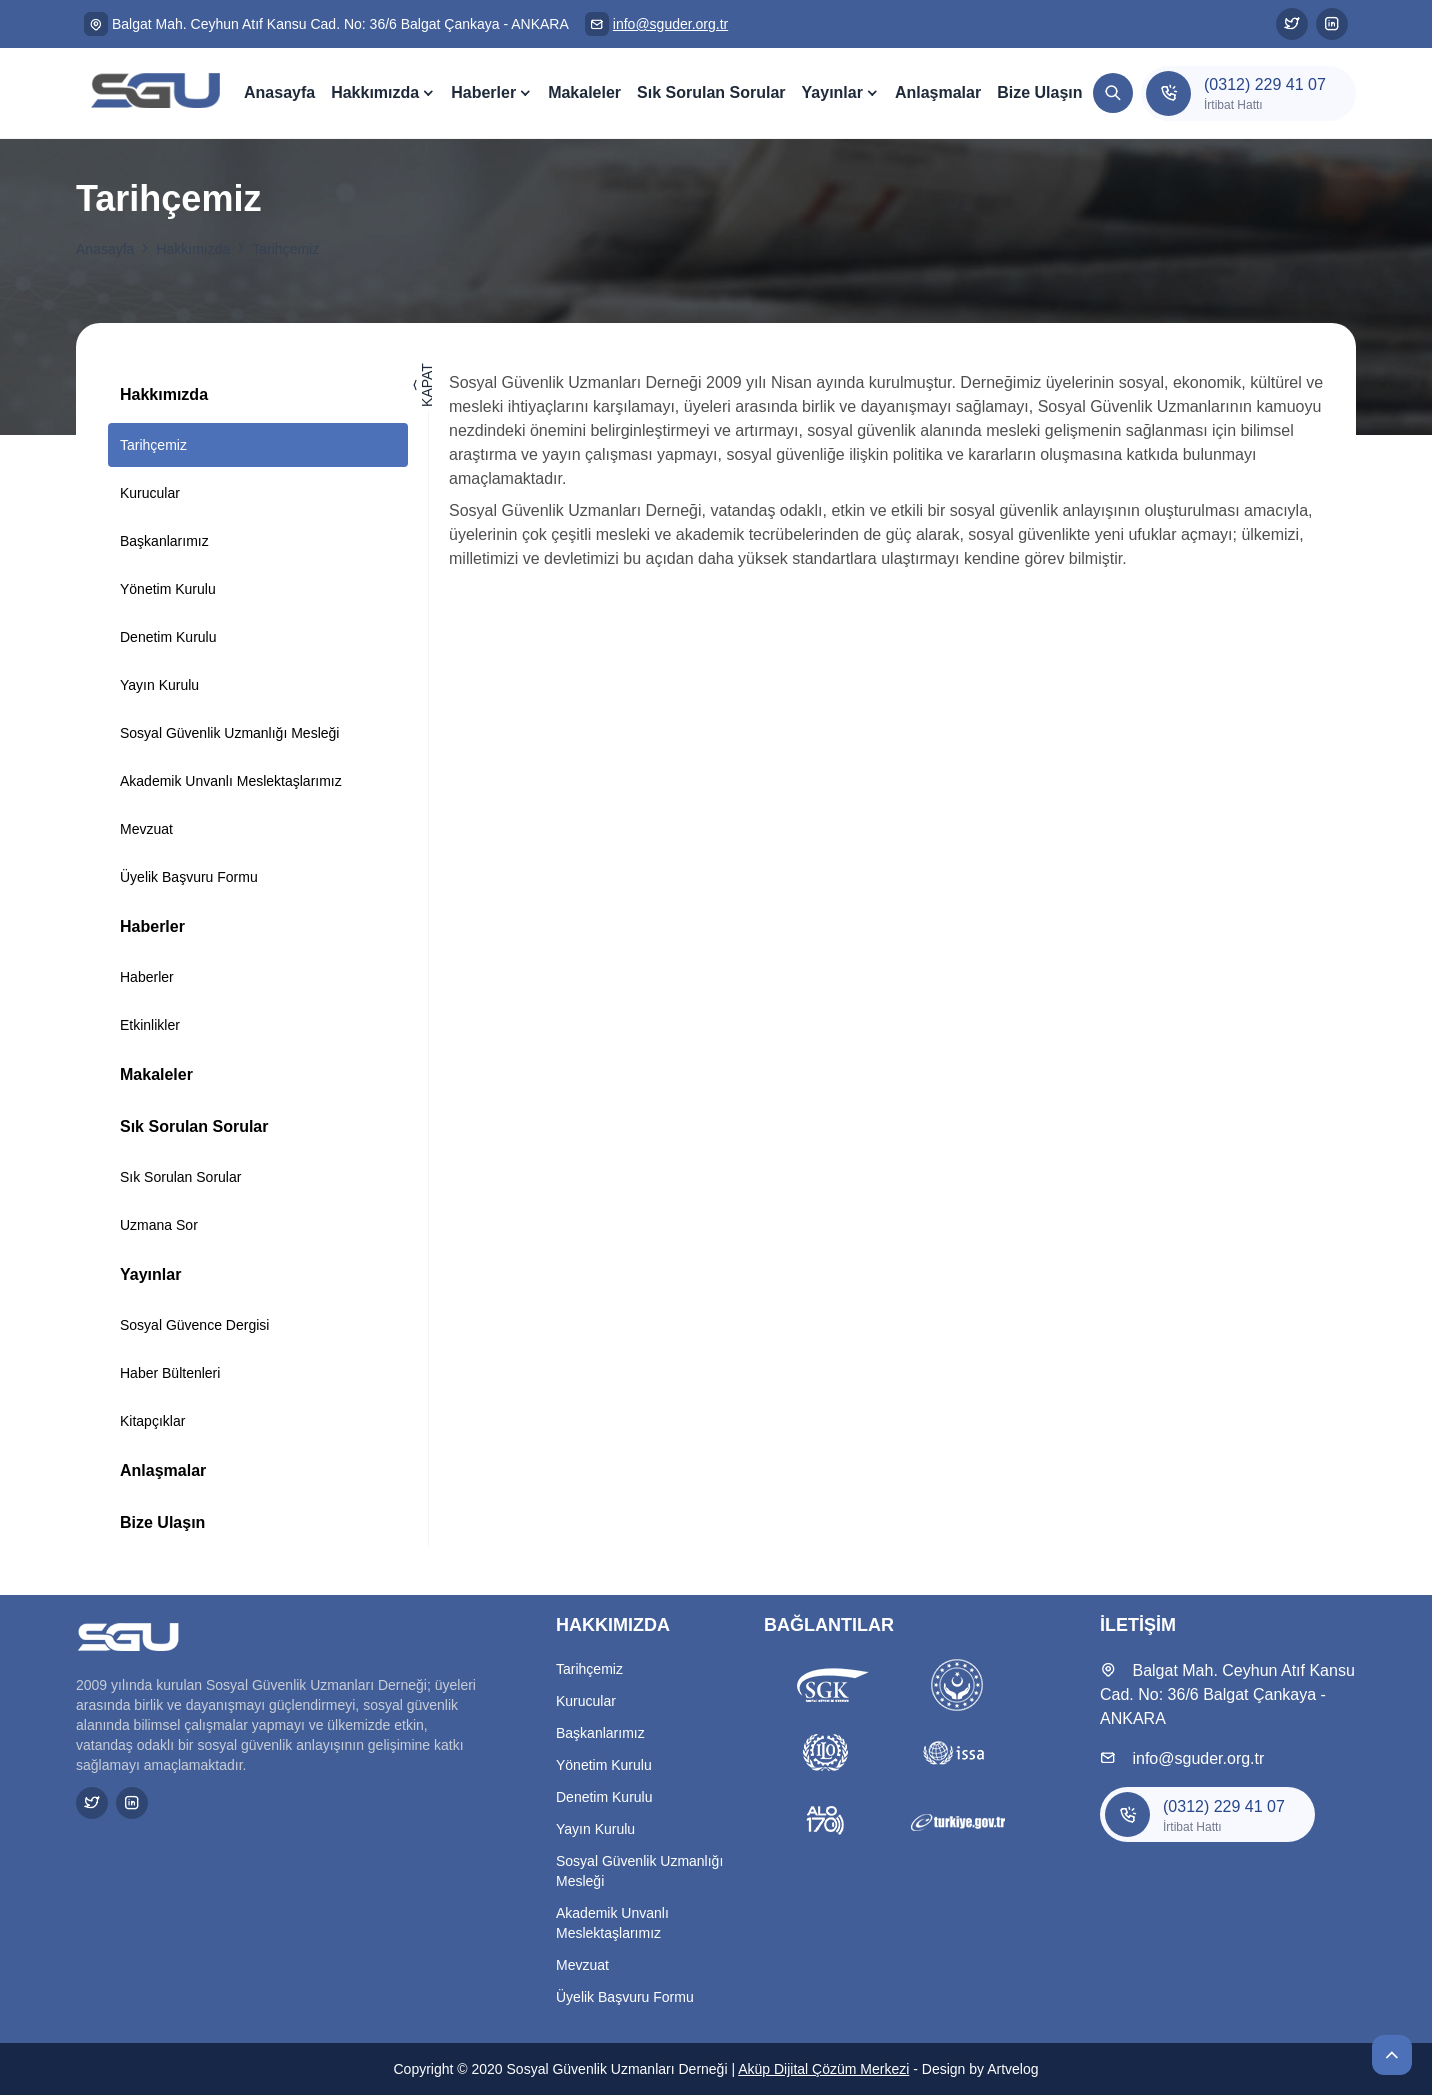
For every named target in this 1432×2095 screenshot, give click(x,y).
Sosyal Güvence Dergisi (194, 1325)
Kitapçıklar (152, 1421)
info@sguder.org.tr (670, 24)
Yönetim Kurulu (168, 589)
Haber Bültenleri (170, 1373)
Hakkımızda (375, 92)
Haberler (483, 92)
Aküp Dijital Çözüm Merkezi (823, 2069)
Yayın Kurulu (159, 685)
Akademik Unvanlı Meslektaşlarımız (231, 781)
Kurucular (150, 493)
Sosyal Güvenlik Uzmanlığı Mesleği (229, 733)
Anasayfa (279, 92)
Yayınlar (832, 92)
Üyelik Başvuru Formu (189, 877)
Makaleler (584, 92)
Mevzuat (146, 829)
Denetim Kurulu (168, 637)
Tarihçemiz (285, 249)
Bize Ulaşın (1039, 92)
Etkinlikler (150, 1025)
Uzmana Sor (159, 1225)
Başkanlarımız (164, 541)
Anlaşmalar (938, 92)
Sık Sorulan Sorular (711, 92)
